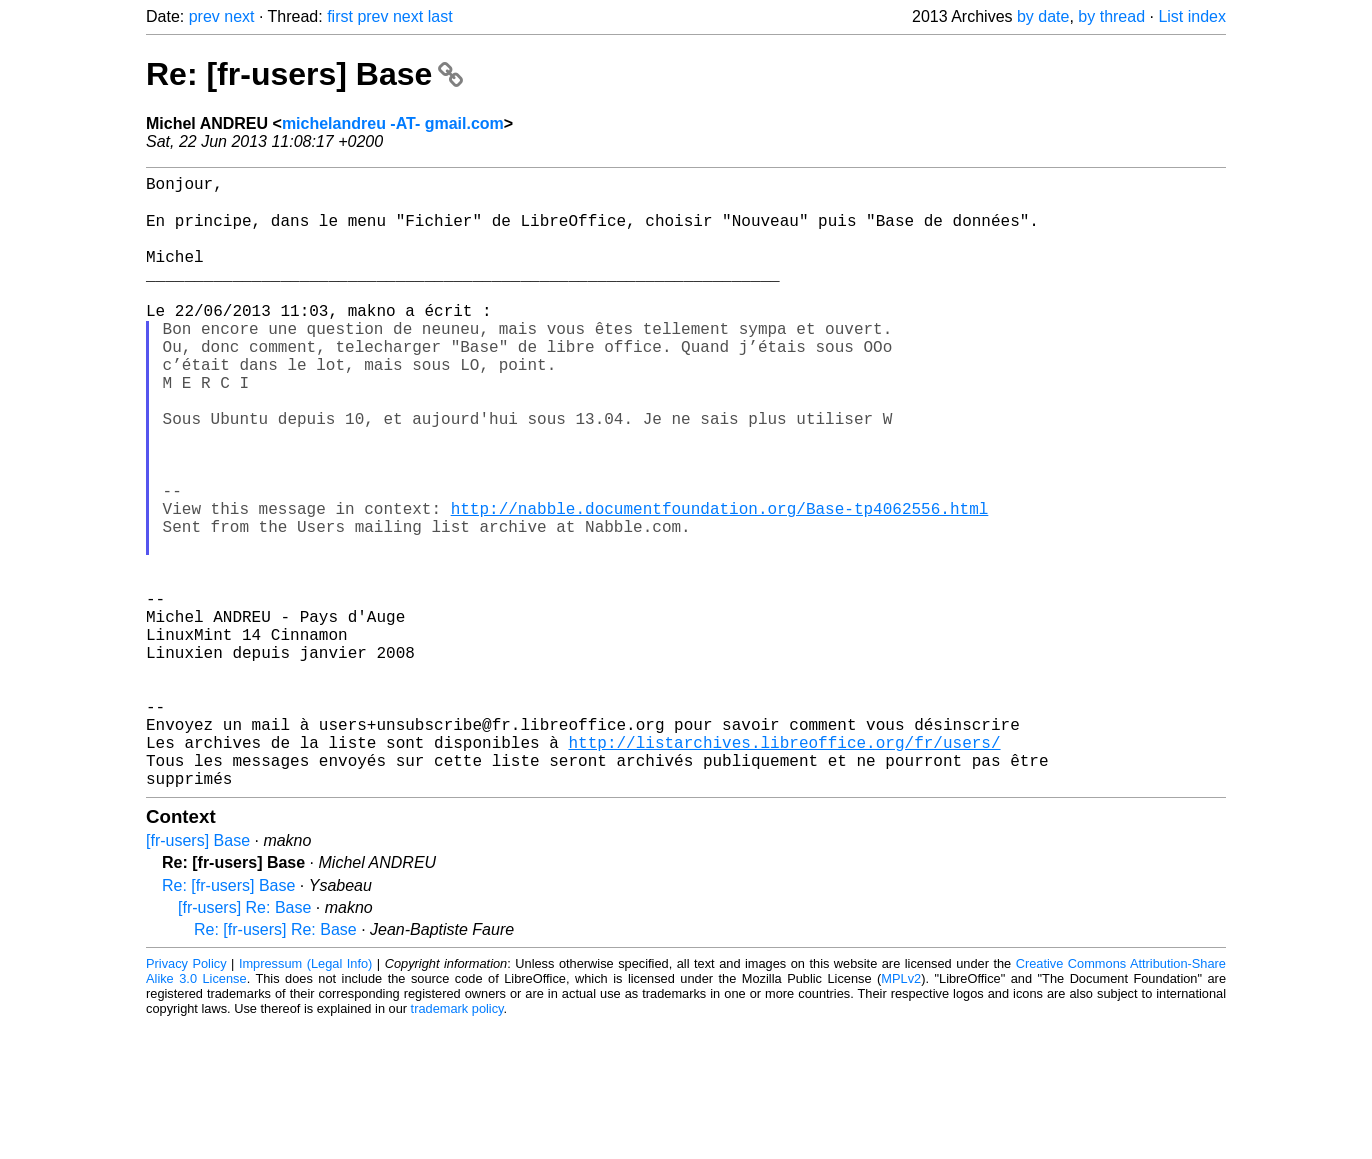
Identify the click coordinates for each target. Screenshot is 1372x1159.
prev (204, 16)
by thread (1111, 16)
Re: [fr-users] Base (304, 74)
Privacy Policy (186, 1098)
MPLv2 (901, 1113)
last (440, 16)
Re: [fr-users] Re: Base (275, 1064)
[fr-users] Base (198, 975)
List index (1192, 16)
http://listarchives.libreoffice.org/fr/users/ (784, 869)
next (239, 16)
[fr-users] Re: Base (244, 1042)
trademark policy (457, 1143)
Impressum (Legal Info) (305, 1098)
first (340, 16)
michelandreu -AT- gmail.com (393, 123)
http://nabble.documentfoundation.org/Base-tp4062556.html (720, 583)
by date (1043, 16)
